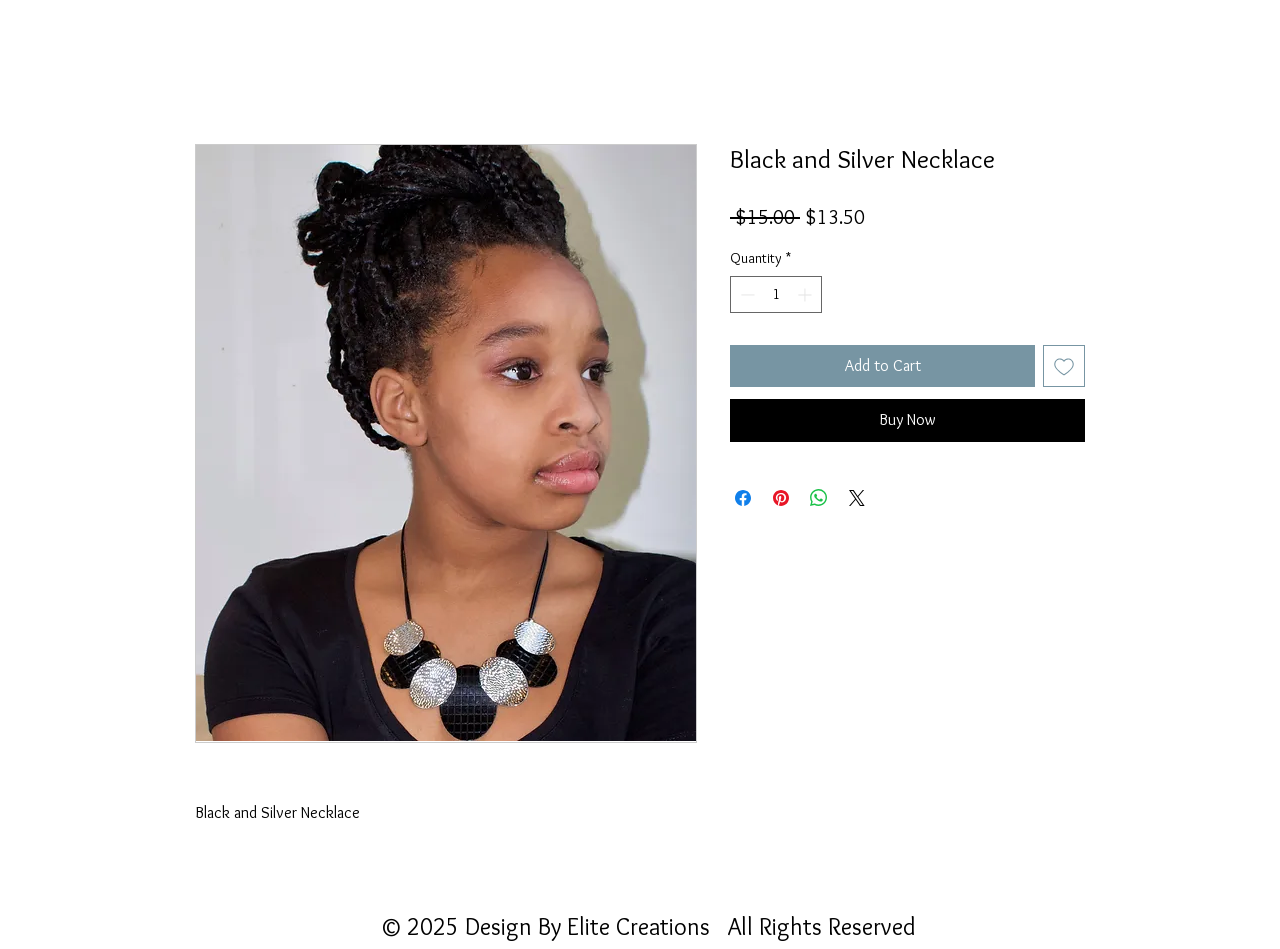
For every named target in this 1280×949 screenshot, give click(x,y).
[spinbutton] (776, 294)
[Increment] (806, 294)
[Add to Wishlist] (1064, 366)
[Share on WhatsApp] (819, 498)
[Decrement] (745, 294)
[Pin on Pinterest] (781, 498)
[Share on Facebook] (743, 498)
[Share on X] (857, 498)
